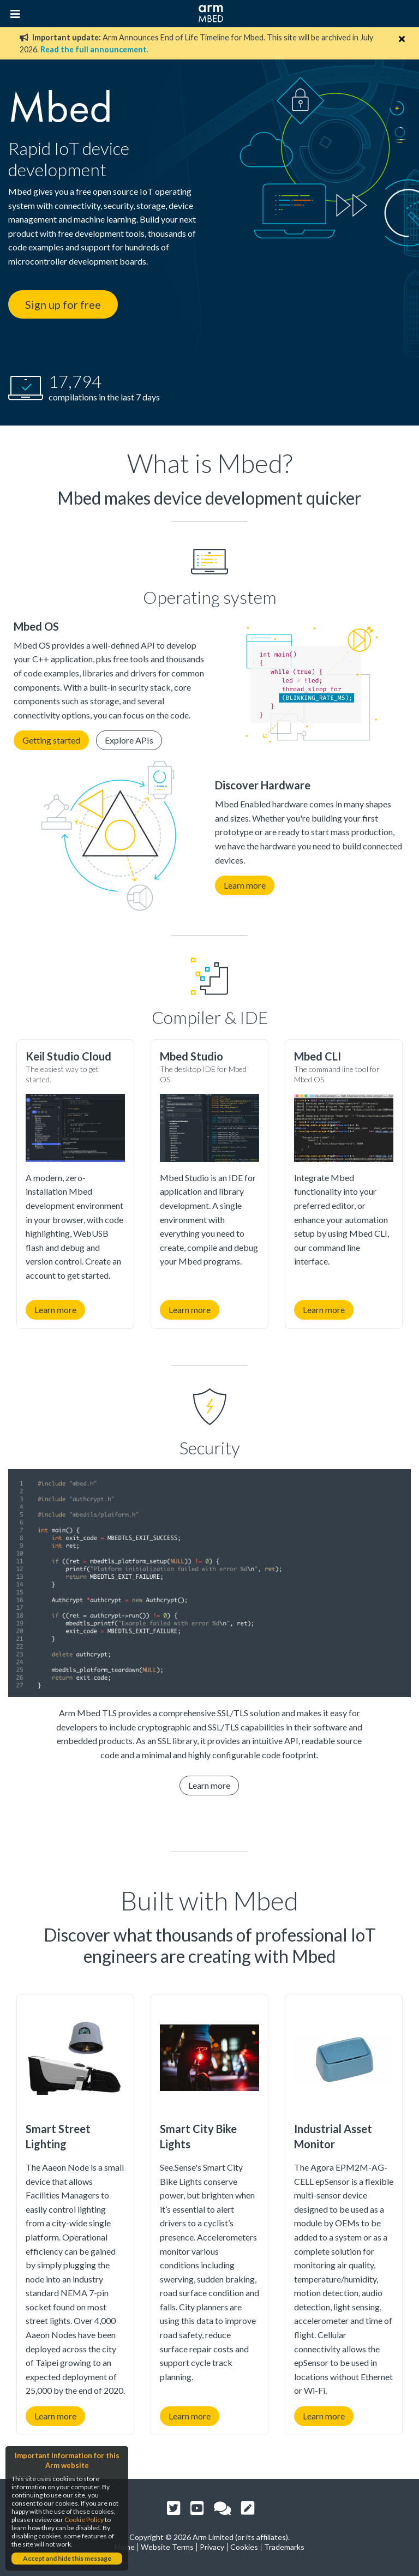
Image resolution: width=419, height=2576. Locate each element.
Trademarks (284, 2546)
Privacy (212, 2546)
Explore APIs (129, 740)
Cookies (244, 2546)
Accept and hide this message (67, 2558)
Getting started (51, 740)
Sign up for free (63, 304)
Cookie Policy (84, 2519)
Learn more (245, 885)
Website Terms (167, 2546)
